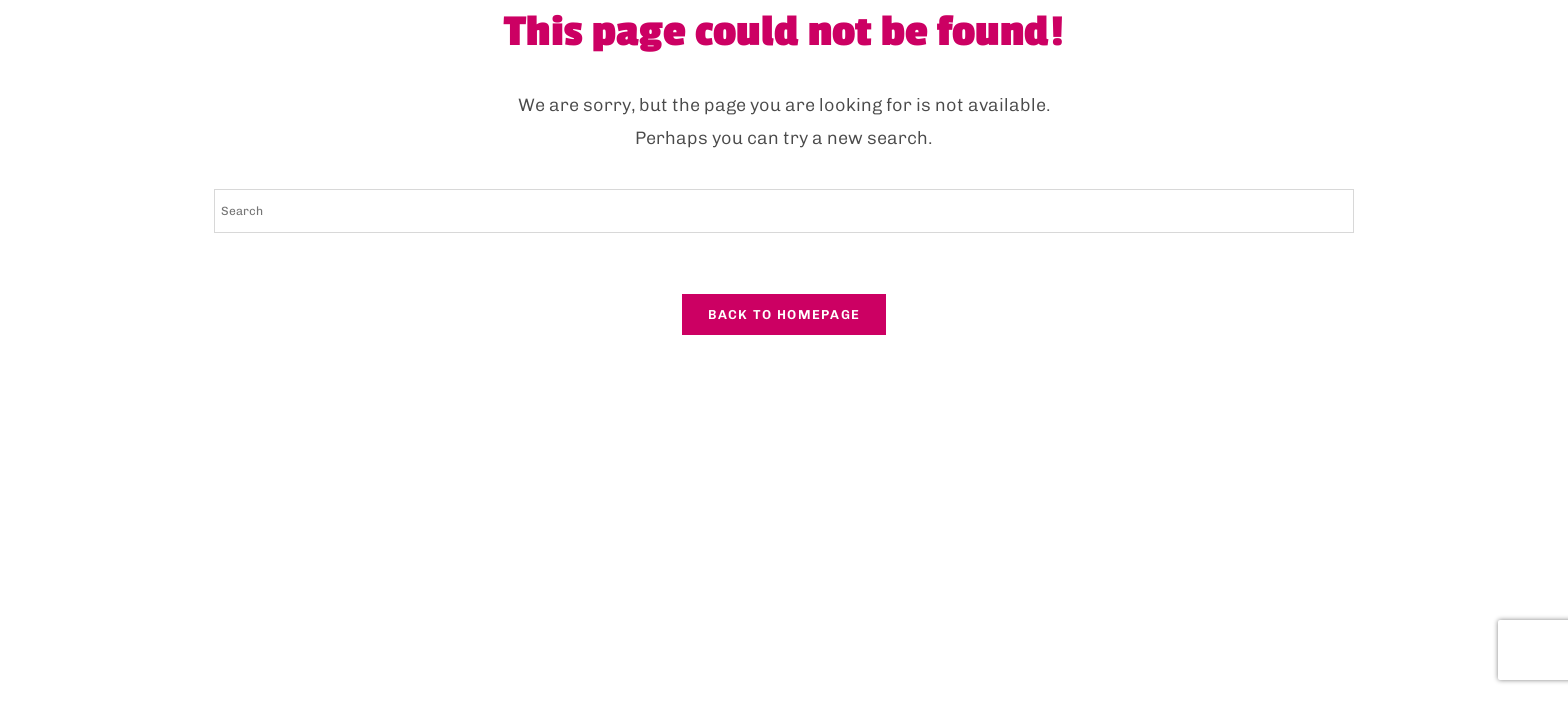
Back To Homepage (784, 314)
